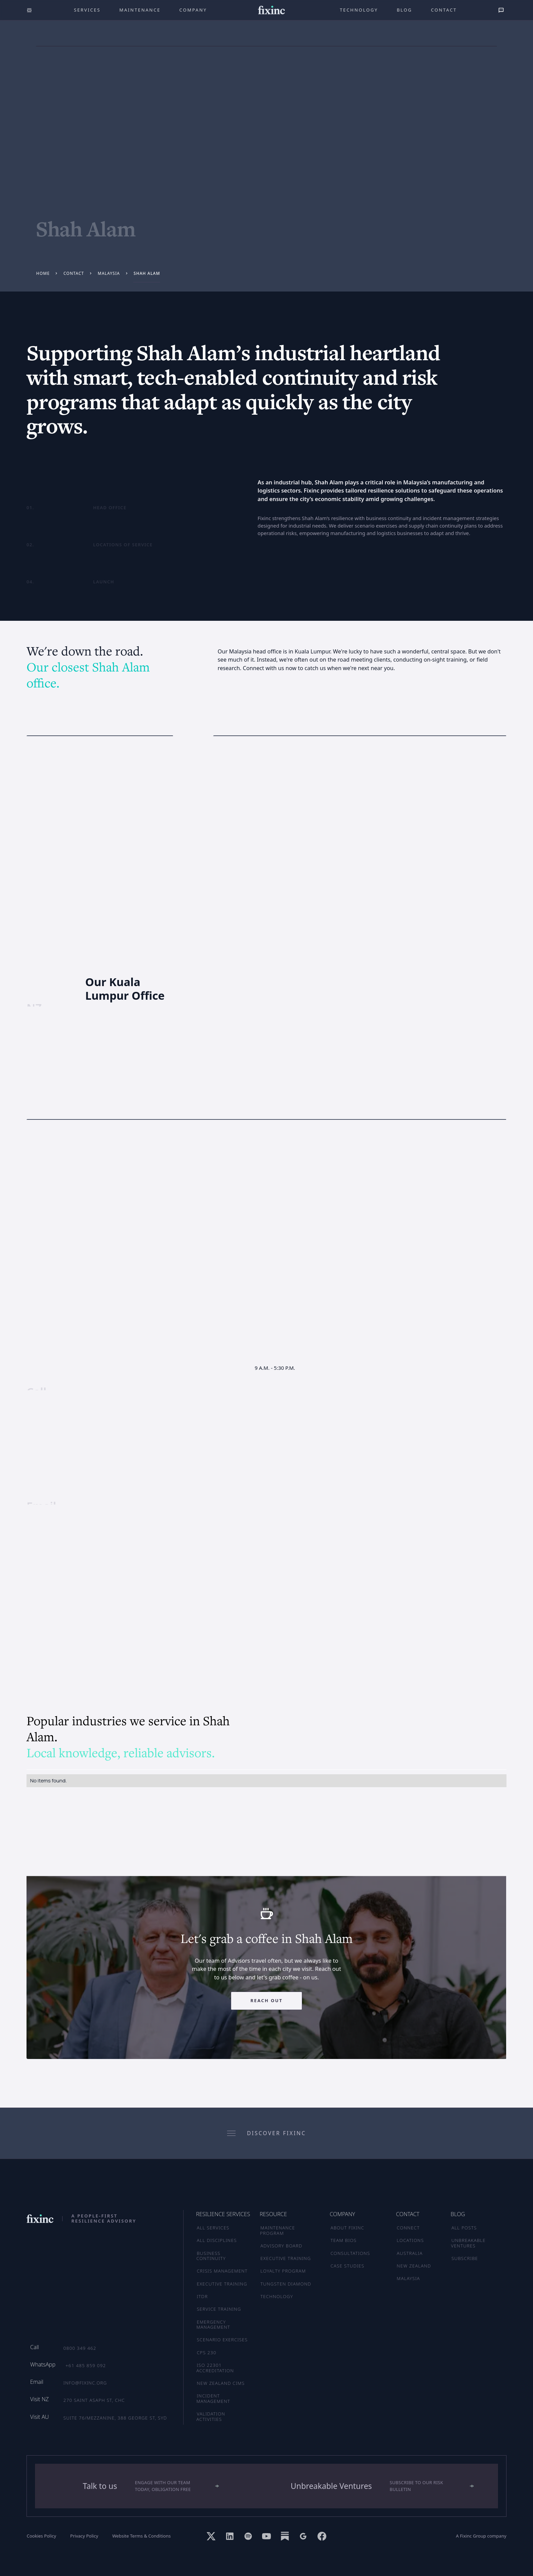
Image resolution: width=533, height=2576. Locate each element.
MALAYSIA (408, 2278)
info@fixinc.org (85, 2383)
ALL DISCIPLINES (217, 2240)
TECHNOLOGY (276, 2296)
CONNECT (408, 2228)
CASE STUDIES (347, 2266)
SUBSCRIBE (464, 2258)
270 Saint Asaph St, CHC (94, 2400)
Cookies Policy (41, 2536)
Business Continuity (211, 2256)
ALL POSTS (464, 2228)
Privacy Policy (84, 2536)
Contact (444, 10)
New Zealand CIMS (221, 2383)
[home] (271, 9)
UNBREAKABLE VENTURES (468, 2243)
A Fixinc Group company (481, 2536)
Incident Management (213, 2398)
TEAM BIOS (343, 2240)
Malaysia (109, 273)
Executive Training (222, 2284)
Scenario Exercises (222, 2340)
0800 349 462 (80, 2348)
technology (359, 10)
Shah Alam (147, 273)
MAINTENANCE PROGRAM (277, 2230)
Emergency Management (213, 2324)
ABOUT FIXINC (347, 2228)
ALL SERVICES (213, 2228)
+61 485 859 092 (86, 2365)
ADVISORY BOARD (281, 2246)
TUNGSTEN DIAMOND (285, 2284)
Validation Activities (210, 2416)
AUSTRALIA (410, 2253)
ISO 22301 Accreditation (215, 2368)
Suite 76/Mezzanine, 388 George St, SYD (115, 2418)
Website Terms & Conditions (141, 2536)
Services (87, 10)
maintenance (139, 10)
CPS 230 (207, 2352)
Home (43, 273)
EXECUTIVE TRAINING (285, 2258)
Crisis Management (222, 2271)
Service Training (219, 2309)
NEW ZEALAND (414, 2266)
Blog (404, 10)
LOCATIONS (410, 2240)
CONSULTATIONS (350, 2253)
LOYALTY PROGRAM (283, 2271)
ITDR (202, 2296)
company (193, 10)
